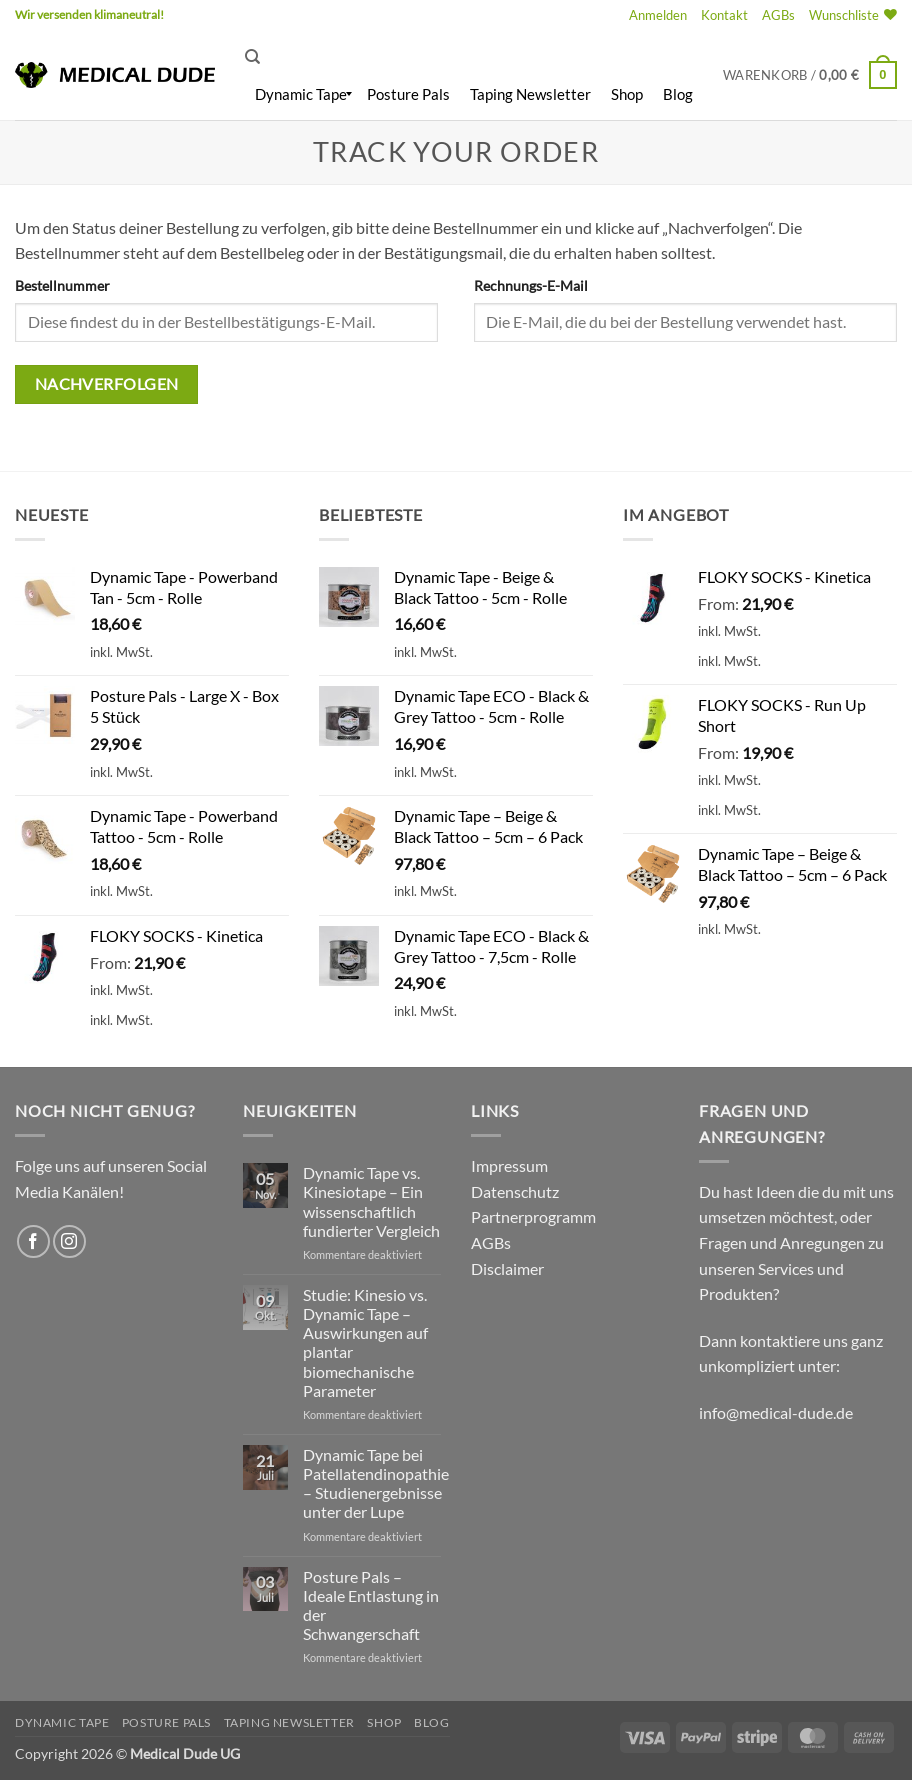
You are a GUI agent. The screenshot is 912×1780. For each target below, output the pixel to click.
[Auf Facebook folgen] (33, 1241)
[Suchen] (252, 57)
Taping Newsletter (289, 1722)
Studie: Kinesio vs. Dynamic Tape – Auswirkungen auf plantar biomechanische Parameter (365, 1342)
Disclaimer (507, 1268)
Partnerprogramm (533, 1216)
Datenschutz (515, 1191)
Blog (431, 1722)
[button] (658, 15)
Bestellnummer (62, 285)
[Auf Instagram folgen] (69, 1241)
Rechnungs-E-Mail (531, 285)
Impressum (509, 1165)
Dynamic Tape (62, 1722)
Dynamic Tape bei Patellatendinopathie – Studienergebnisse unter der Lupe (376, 1483)
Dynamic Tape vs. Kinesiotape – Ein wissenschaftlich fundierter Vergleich (371, 1201)
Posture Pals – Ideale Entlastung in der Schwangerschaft (371, 1605)
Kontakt (724, 15)
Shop (384, 1722)
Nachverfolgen (107, 384)
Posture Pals (166, 1722)
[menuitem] (301, 94)
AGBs (778, 15)
